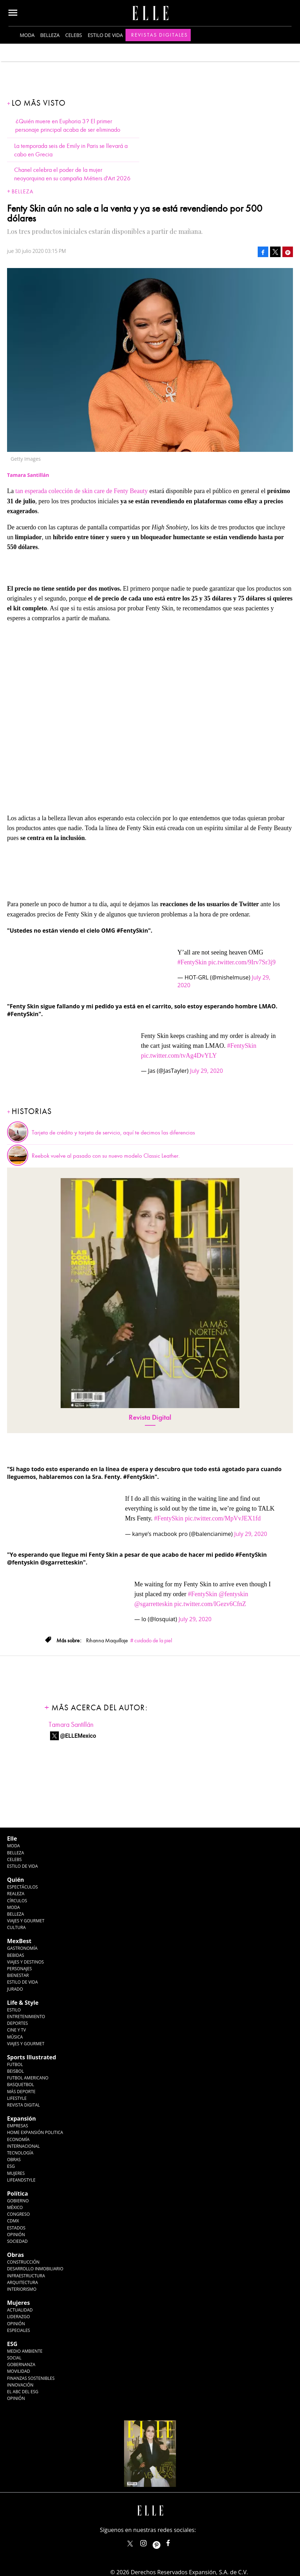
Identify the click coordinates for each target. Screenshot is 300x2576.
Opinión (16, 2235)
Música (15, 2037)
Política (17, 2193)
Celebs (73, 35)
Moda (27, 35)
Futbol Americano (27, 2078)
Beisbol (15, 2071)
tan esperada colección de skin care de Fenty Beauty (82, 490)
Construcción (23, 2262)
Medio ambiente (24, 2351)
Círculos (17, 1901)
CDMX (13, 2221)
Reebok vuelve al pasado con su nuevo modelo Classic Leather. (106, 1155)
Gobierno (18, 2201)
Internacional (23, 2146)
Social (14, 2358)
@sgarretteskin (153, 1603)
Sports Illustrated (31, 2057)
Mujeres (16, 2173)
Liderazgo (18, 2317)
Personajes (19, 1969)
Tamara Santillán (71, 1725)
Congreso (18, 2214)
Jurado (15, 1989)
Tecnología (20, 2153)
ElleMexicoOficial (174, 2541)
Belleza (50, 35)
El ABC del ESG (22, 2392)
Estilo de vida (105, 35)
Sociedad (17, 2241)
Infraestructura (26, 2276)
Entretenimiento (26, 2017)
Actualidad (20, 2310)
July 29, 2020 (206, 1071)
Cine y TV (16, 2030)
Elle (12, 1838)
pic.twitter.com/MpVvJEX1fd (223, 1518)
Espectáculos (22, 1887)
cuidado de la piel (153, 1640)
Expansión (21, 2118)
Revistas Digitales (159, 35)
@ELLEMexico (78, 1735)
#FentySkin (192, 962)
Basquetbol (20, 2084)
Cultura (16, 1927)
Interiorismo (21, 2289)
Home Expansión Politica (35, 2132)
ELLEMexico (130, 2543)
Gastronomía (22, 1948)
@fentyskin (233, 1594)
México (15, 2207)
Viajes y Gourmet (25, 1921)
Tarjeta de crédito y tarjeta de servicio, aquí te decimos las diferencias (113, 1132)
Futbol (15, 2064)
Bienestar (18, 1975)
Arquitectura (22, 2282)
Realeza (15, 1894)
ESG (11, 2166)
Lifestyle (16, 2098)
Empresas (17, 2126)
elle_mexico (149, 2541)
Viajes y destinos (25, 1962)
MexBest (19, 1941)
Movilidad (18, 2371)
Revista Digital (150, 1417)
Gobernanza (21, 2364)
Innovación (20, 2385)
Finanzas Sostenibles (31, 2378)
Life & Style (22, 2002)
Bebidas (15, 1955)
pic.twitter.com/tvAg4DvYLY (179, 1055)
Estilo (14, 2010)
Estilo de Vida (22, 1982)
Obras (14, 2160)
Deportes (17, 2023)
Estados (16, 2228)
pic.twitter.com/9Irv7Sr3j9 (242, 962)
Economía (18, 2139)
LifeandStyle (21, 2180)
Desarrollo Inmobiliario (35, 2269)
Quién (15, 1880)
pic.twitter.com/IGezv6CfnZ (210, 1603)
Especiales (18, 2330)
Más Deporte (21, 2092)
